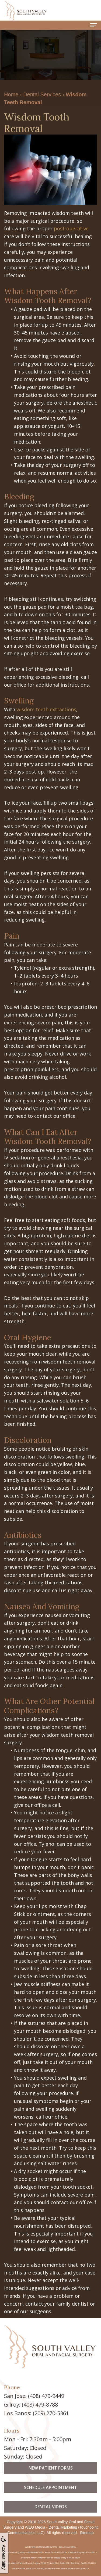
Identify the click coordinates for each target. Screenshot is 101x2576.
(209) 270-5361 (51, 2413)
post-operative (71, 228)
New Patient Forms (51, 2490)
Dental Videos (50, 2529)
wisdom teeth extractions (46, 709)
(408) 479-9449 (46, 2396)
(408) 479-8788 (40, 2404)
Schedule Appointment (50, 2509)
